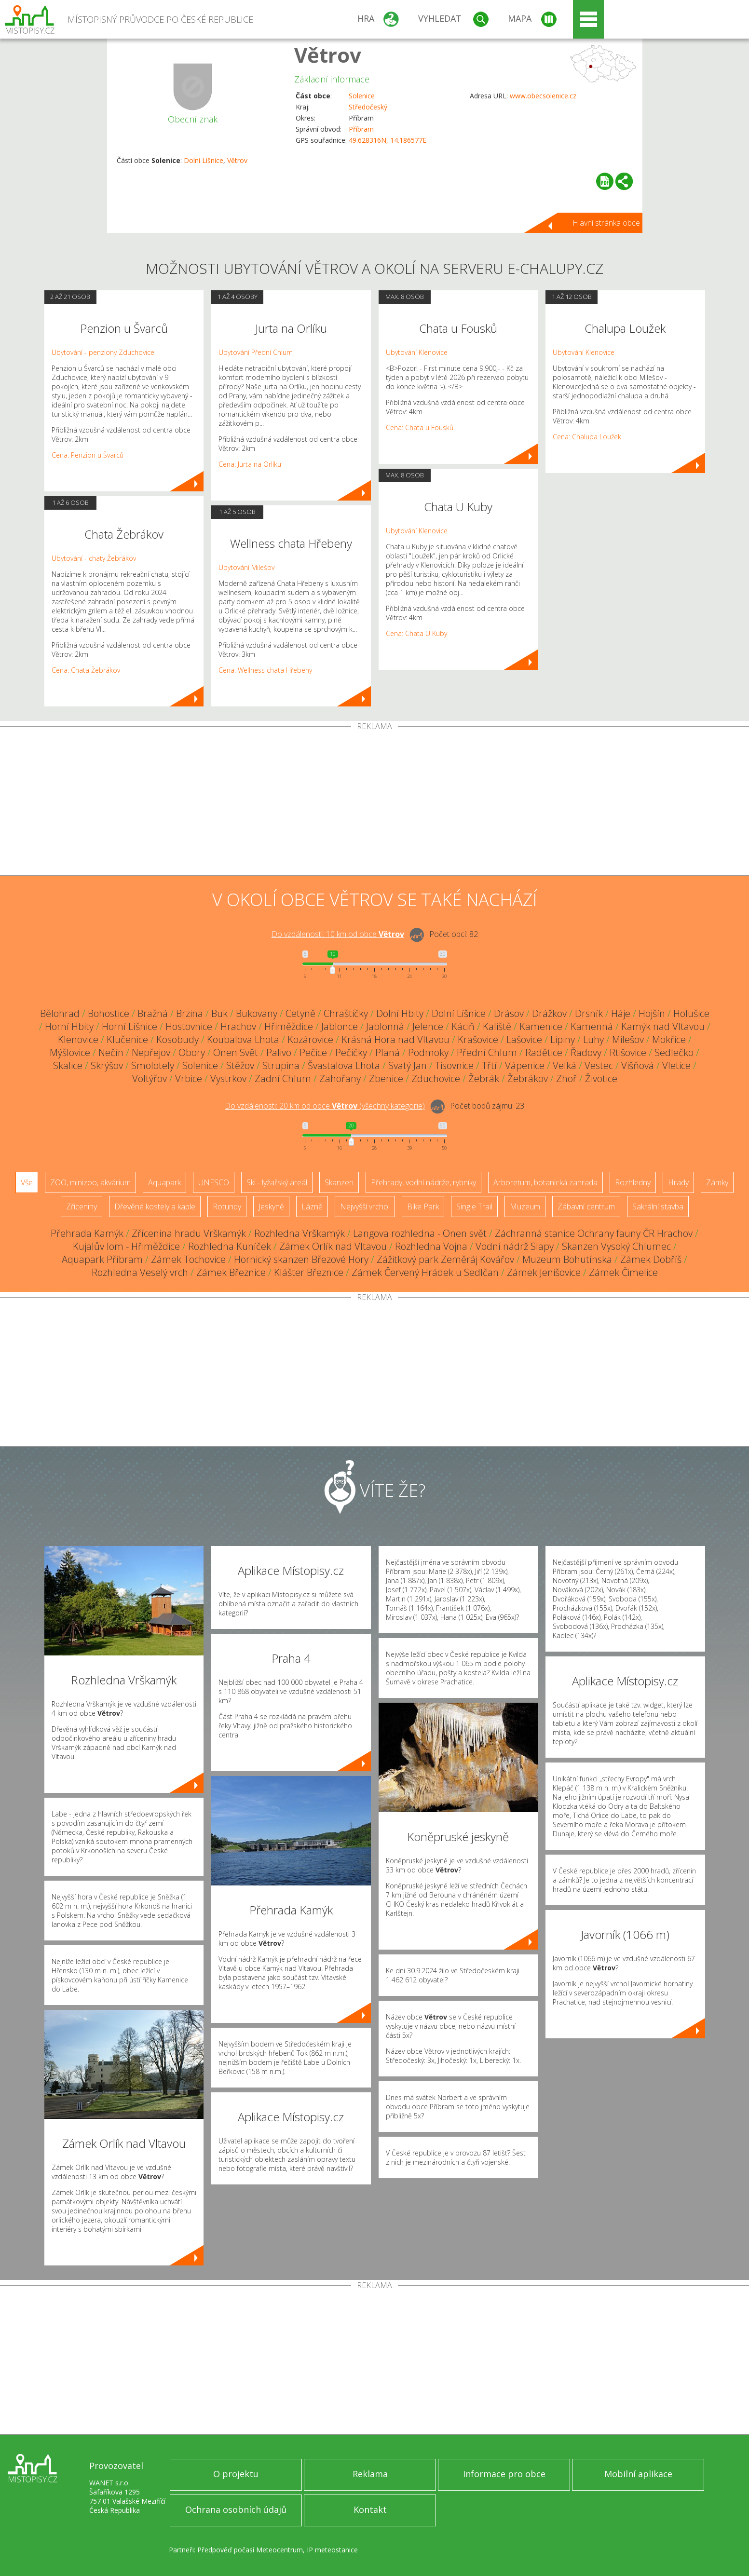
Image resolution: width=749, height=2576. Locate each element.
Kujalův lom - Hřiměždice (126, 1246)
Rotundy (227, 1206)
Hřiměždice (288, 1026)
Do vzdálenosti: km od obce (338, 934)
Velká (564, 1065)
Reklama (370, 2474)
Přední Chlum (487, 1052)
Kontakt (370, 2509)
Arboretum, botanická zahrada (545, 1182)
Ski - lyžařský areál (276, 1182)
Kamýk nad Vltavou (663, 1026)
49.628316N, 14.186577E (387, 140)
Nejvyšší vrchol (365, 1206)
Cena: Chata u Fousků (419, 427)
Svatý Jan (407, 1065)
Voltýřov (149, 1078)
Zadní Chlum (283, 1078)
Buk (219, 1013)
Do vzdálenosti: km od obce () (325, 1105)
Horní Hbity (69, 1026)
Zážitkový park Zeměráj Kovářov (445, 1259)
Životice (601, 1078)
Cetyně (300, 1013)
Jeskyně (271, 1206)
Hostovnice (188, 1026)
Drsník (589, 1013)
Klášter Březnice (308, 1272)
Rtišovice (628, 1052)
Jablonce (339, 1026)
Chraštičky (346, 1013)
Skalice (67, 1065)
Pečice (313, 1052)
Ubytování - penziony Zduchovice (103, 352)
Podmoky (428, 1052)
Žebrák (483, 1078)
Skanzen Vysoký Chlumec (616, 1246)
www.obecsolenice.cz (543, 95)
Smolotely (152, 1065)
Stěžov (240, 1065)
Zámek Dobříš (650, 1259)
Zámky (717, 1182)
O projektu (236, 2474)
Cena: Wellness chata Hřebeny (265, 670)
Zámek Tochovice (188, 1259)
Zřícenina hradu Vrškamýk (189, 1233)
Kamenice (540, 1026)
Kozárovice (310, 1039)
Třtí (489, 1065)
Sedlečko (674, 1052)
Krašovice (478, 1039)
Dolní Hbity (399, 1013)
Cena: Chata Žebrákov (86, 670)
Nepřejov (151, 1052)
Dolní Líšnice (203, 160)
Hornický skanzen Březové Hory (301, 1259)
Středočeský (368, 106)
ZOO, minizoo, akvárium (90, 1182)
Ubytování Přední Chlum (255, 352)
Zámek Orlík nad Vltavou (333, 1246)
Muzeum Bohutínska (567, 1259)
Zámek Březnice (231, 1272)
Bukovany (256, 1013)
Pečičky (351, 1052)
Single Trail (474, 1206)
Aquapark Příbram (102, 1259)
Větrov (327, 54)
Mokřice (669, 1039)
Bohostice (108, 1013)
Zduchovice (435, 1078)
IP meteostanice (332, 2549)
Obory (191, 1052)
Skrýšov (107, 1065)
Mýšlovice (70, 1052)
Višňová (637, 1065)
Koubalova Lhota (243, 1039)
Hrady (678, 1182)
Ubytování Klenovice (417, 352)
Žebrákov (527, 1078)
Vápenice (525, 1065)
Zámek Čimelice (623, 1272)
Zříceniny (81, 1206)
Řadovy (586, 1052)
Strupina (281, 1065)
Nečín (110, 1052)
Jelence (427, 1026)
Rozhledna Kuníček (229, 1246)
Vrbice (188, 1078)
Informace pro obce (504, 2474)
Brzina (189, 1013)
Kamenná (592, 1026)
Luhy (593, 1039)
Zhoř (566, 1078)
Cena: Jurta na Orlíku (249, 464)
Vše (27, 1182)
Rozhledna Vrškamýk (299, 1233)
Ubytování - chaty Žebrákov (94, 558)
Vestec (599, 1065)
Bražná (152, 1013)
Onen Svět (235, 1052)
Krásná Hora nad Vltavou (395, 1039)
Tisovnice (454, 1065)
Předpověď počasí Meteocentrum (250, 2549)
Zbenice (386, 1078)
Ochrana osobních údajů (235, 2509)
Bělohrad (60, 1013)
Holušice (691, 1013)
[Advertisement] (374, 802)
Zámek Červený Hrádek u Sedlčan (425, 1272)
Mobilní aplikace (638, 2474)
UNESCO (213, 1182)
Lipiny (562, 1039)
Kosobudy (177, 1039)
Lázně (312, 1206)
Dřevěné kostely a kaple (154, 1206)
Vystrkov (228, 1078)
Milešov (628, 1039)
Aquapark (164, 1182)
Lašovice (524, 1039)
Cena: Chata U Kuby (416, 633)
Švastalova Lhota (344, 1065)
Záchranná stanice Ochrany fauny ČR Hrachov (594, 1233)
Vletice (676, 1065)
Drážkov (549, 1013)
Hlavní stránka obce (606, 222)
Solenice (362, 95)
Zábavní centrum (586, 1206)
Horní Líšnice (129, 1026)
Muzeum (525, 1206)
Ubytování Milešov (246, 567)
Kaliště (497, 1026)
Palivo (278, 1052)
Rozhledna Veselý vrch (140, 1272)
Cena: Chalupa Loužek (587, 436)
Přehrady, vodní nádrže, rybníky (423, 1182)
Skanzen (339, 1182)
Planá (387, 1052)
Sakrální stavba (657, 1206)
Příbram (361, 129)
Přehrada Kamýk (87, 1233)
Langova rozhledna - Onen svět (420, 1233)
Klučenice (127, 1039)
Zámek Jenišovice (544, 1272)
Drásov (509, 1013)
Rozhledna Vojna (431, 1246)
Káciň (463, 1026)
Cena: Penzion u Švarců (87, 455)
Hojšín (652, 1013)
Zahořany (340, 1078)
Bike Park (423, 1206)
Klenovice (78, 1039)
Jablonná (385, 1026)
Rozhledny (633, 1182)
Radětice (543, 1052)
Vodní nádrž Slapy (515, 1246)
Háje (620, 1013)
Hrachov (238, 1026)
